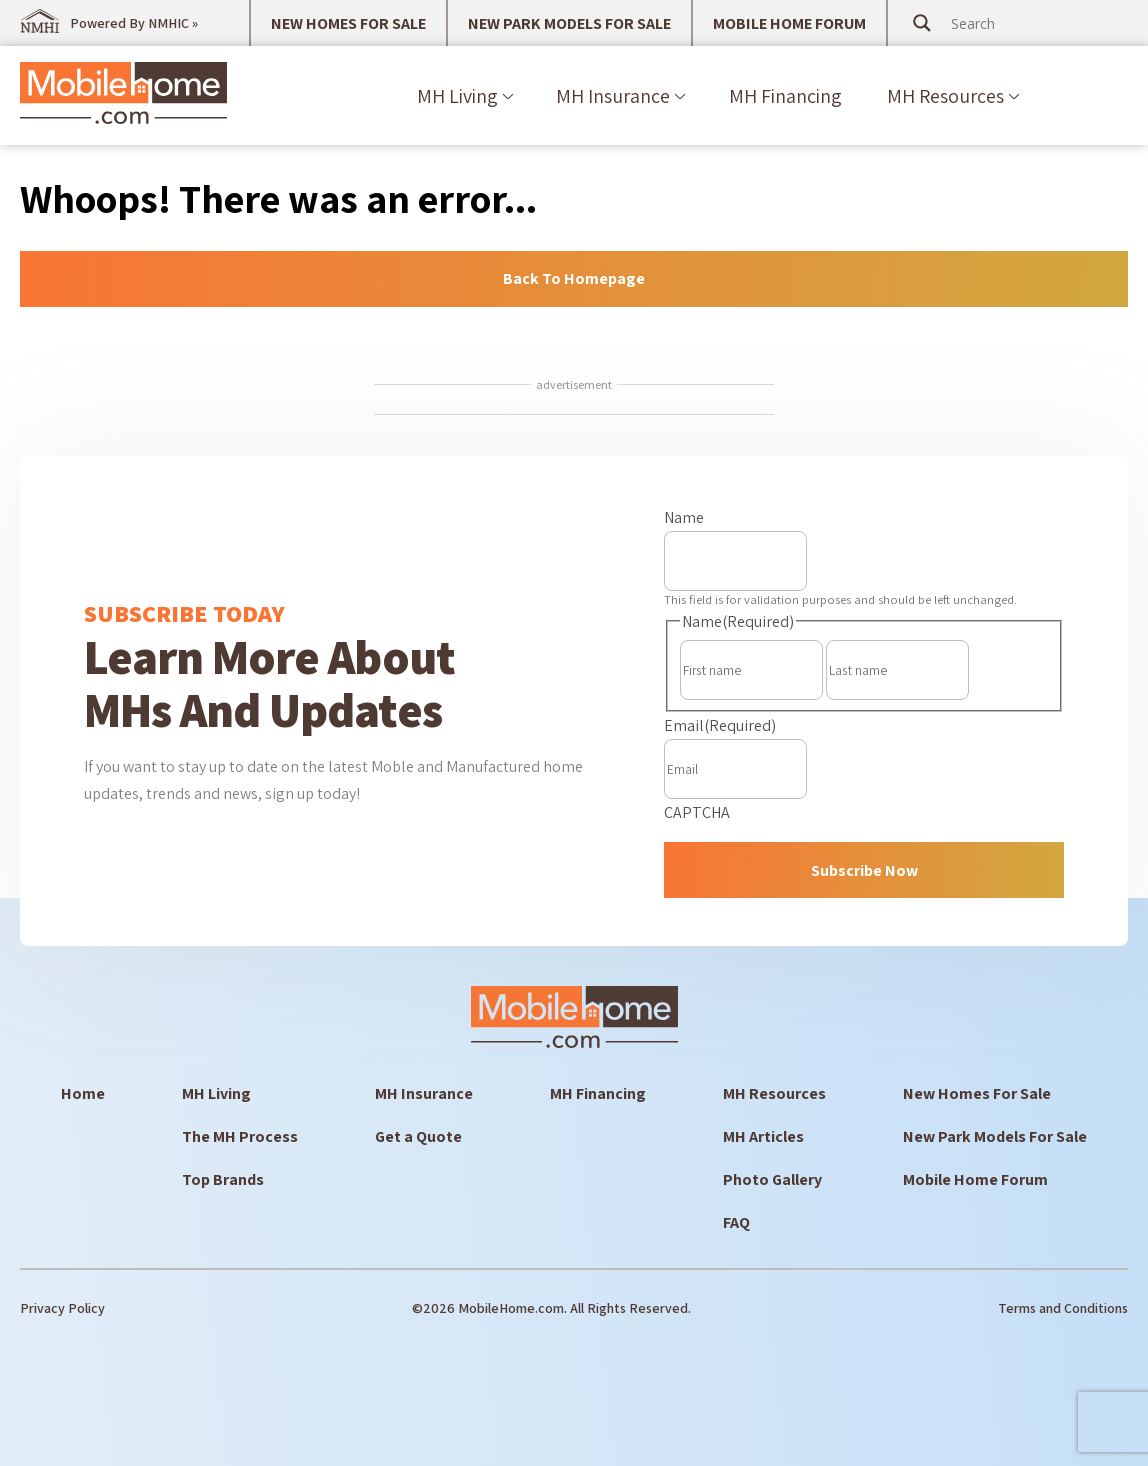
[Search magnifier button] (922, 23)
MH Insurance (613, 96)
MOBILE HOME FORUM (789, 23)
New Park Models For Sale (995, 1136)
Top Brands (223, 1179)
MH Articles (763, 1136)
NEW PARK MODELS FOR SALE (569, 23)
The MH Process (240, 1136)
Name (684, 517)
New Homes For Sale (977, 1093)
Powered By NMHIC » (134, 23)
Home (83, 1093)
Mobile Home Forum (975, 1179)
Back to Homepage (574, 278)
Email (720, 725)
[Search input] (1027, 23)
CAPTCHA (697, 812)
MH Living (457, 96)
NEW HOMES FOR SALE (348, 23)
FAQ (736, 1222)
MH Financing (785, 96)
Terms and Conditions (1063, 1308)
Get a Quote (418, 1136)
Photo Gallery (772, 1179)
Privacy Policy (62, 1308)
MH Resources (945, 96)
